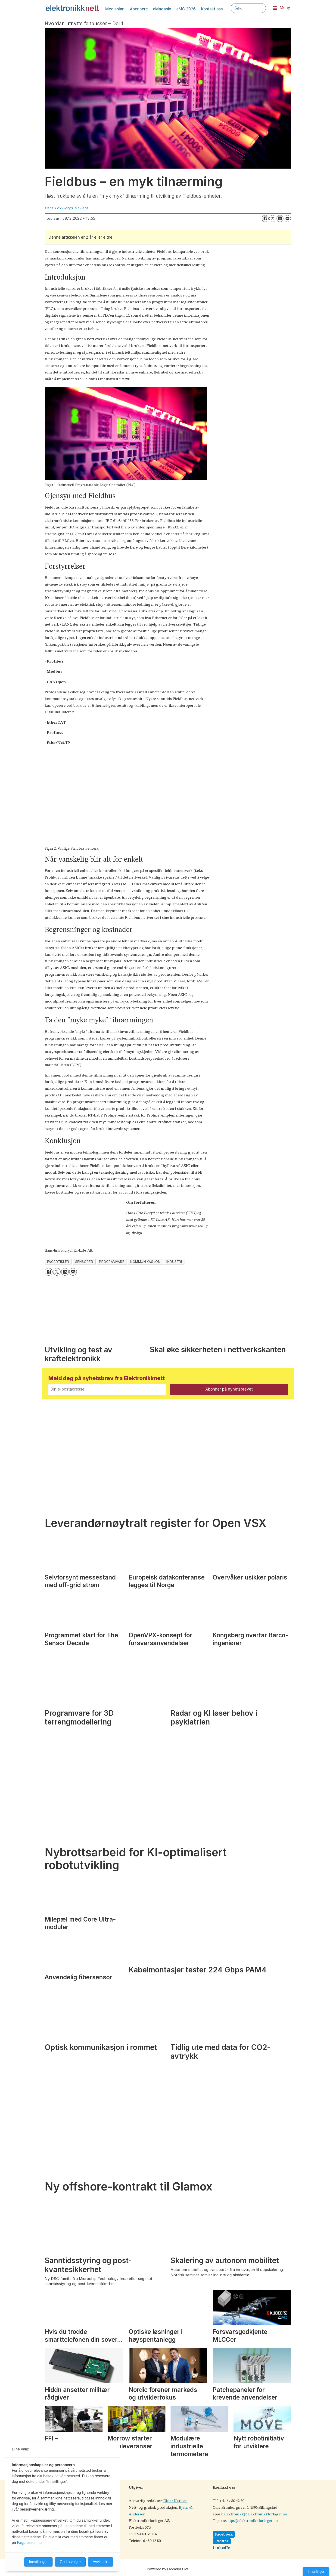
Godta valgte (70, 2562)
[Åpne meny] (275, 8)
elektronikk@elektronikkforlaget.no (255, 2514)
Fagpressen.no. (30, 2543)
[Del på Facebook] (265, 218)
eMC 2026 (186, 9)
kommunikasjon (145, 1262)
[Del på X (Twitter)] (272, 218)
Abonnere (139, 9)
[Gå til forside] (72, 8)
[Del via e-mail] (287, 218)
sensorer (84, 1262)
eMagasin (162, 9)
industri (174, 1262)
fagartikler (58, 1262)
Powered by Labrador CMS (168, 2569)
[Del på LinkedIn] (280, 218)
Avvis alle (100, 2562)
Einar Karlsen (175, 2501)
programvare (111, 1262)
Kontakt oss (212, 9)
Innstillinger (316, 2571)
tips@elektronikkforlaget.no (253, 2521)
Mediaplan (114, 9)
